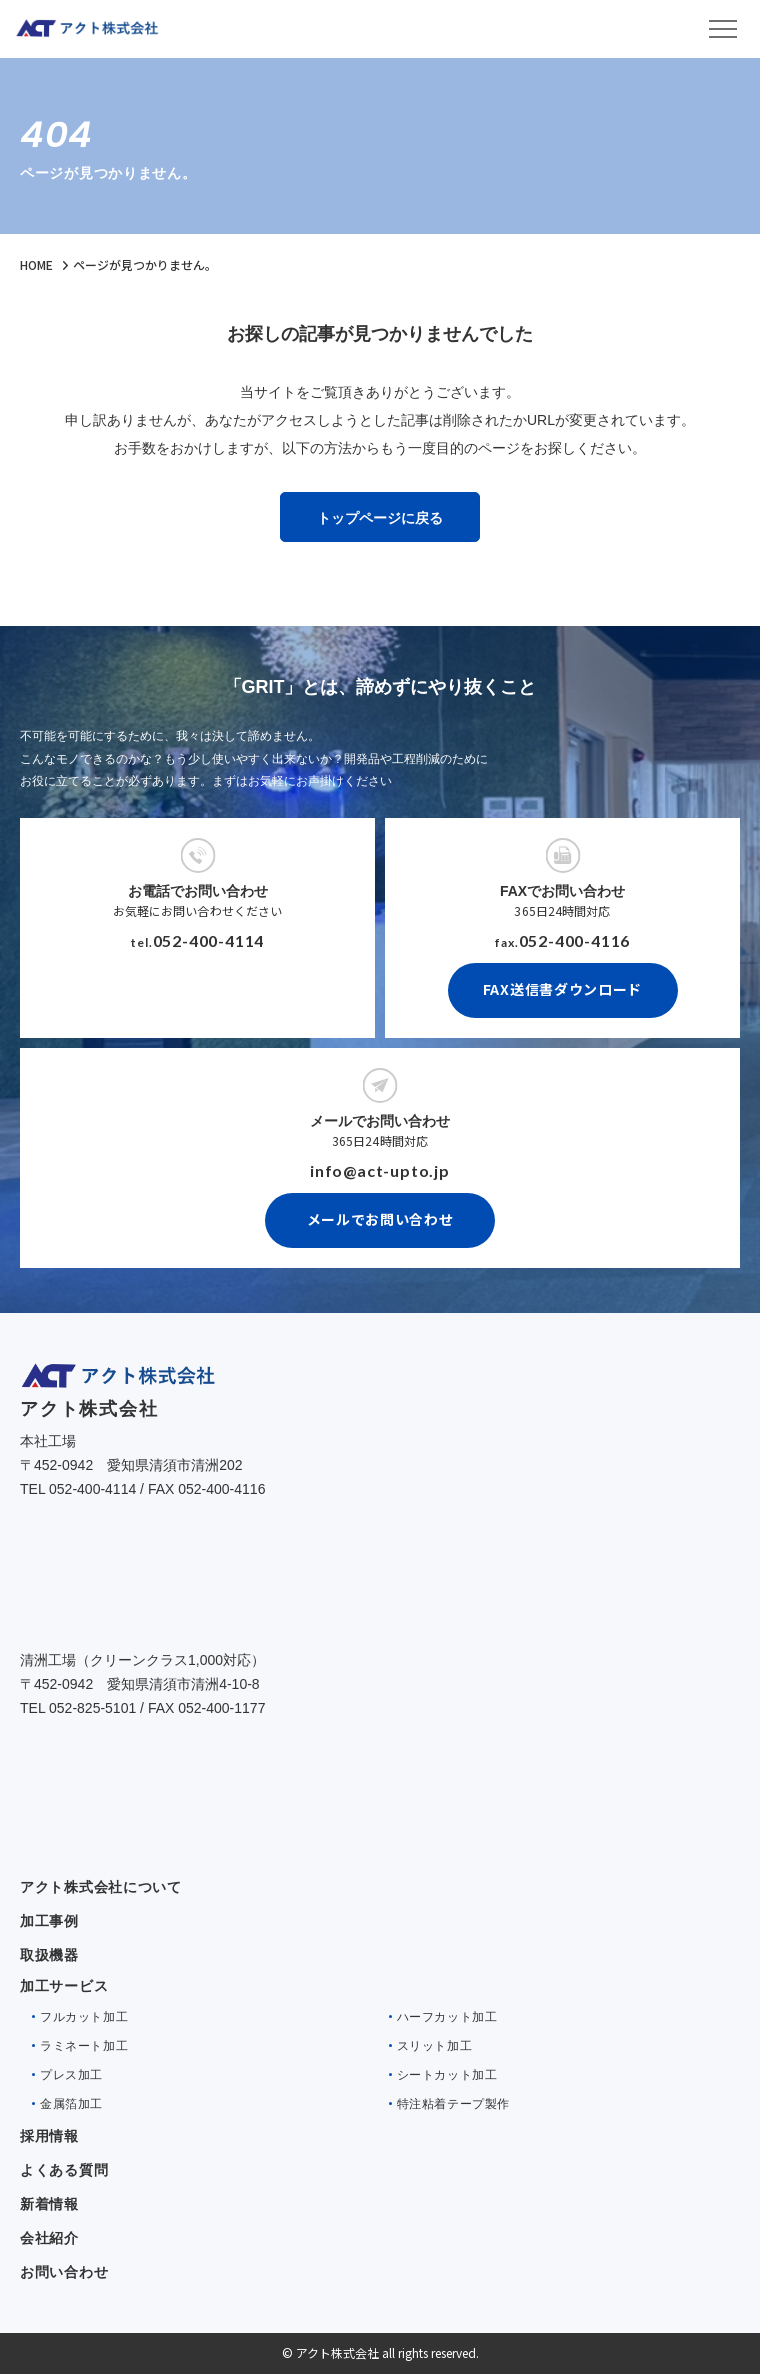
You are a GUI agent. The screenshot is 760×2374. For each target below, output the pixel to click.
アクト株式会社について (101, 1887)
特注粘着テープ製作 (453, 2104)
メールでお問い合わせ (380, 1219)
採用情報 (49, 2136)
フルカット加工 (84, 2017)
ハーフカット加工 (447, 2017)
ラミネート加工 (84, 2046)
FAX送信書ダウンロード (562, 989)
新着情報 (49, 2204)
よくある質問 (64, 2170)
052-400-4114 (209, 940)
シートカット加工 (447, 2075)
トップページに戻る (380, 518)
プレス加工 (71, 2075)
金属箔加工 (71, 2104)
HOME (36, 264)
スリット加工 (435, 2046)
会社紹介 (49, 2238)
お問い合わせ (64, 2272)
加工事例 (49, 1921)
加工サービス (64, 1986)
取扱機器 (49, 1955)
